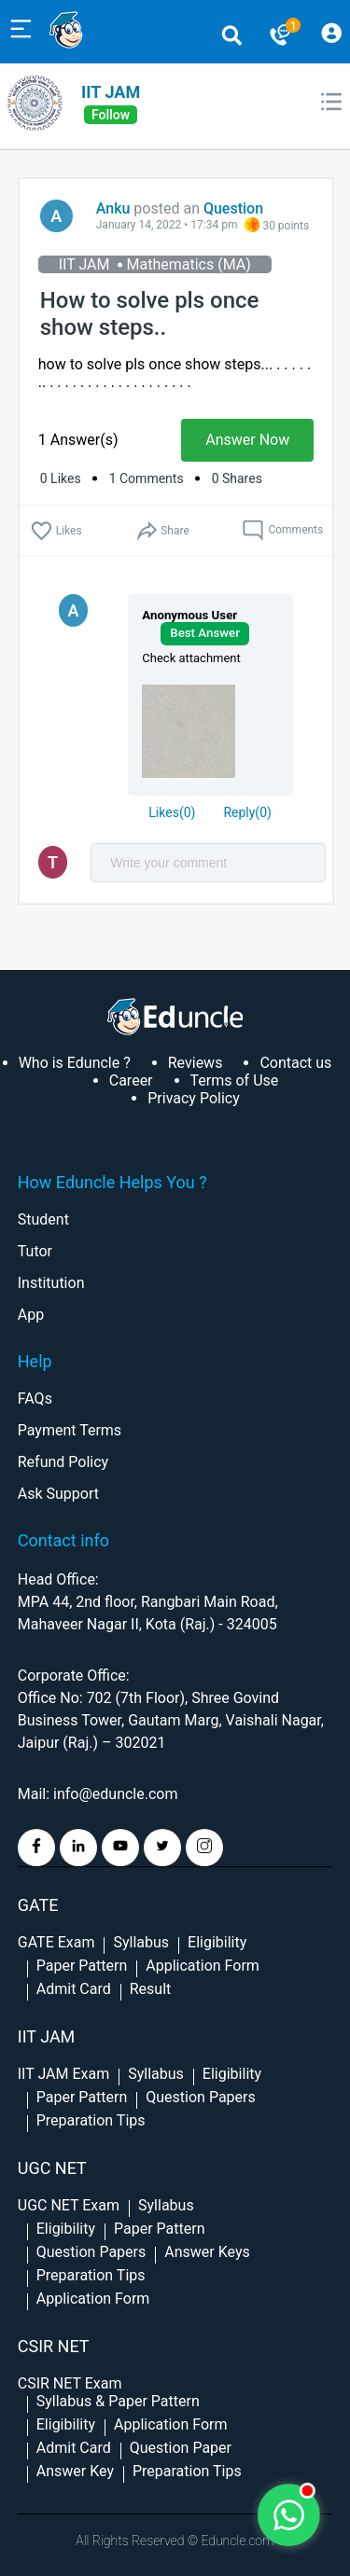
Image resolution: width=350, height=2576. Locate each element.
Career (131, 1080)
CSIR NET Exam (70, 2383)
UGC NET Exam (68, 2205)
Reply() (247, 812)
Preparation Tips (91, 2120)
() (171, 812)
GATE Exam (56, 1942)
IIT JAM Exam (63, 2074)
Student (43, 1219)
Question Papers (200, 2097)
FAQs (35, 1398)
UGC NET (52, 2168)
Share (161, 531)
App (31, 1314)
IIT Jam (47, 2036)
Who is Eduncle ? (75, 1063)
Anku (113, 208)
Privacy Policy (193, 1098)
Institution (51, 1283)
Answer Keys (206, 2252)
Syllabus (141, 1942)
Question (233, 208)
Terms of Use (234, 1080)
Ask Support (58, 1494)
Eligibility (217, 1942)
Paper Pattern (82, 1965)
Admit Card (73, 1989)
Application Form (202, 1965)
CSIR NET (54, 2346)
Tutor (35, 1251)
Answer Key (75, 2471)
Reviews (195, 1063)
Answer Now (247, 440)
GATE (38, 1905)
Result (151, 1989)
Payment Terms (69, 1430)
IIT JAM (110, 92)
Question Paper (180, 2448)
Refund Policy (63, 1462)
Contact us (295, 1063)
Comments (282, 530)
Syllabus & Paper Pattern (118, 2401)
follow (110, 114)
